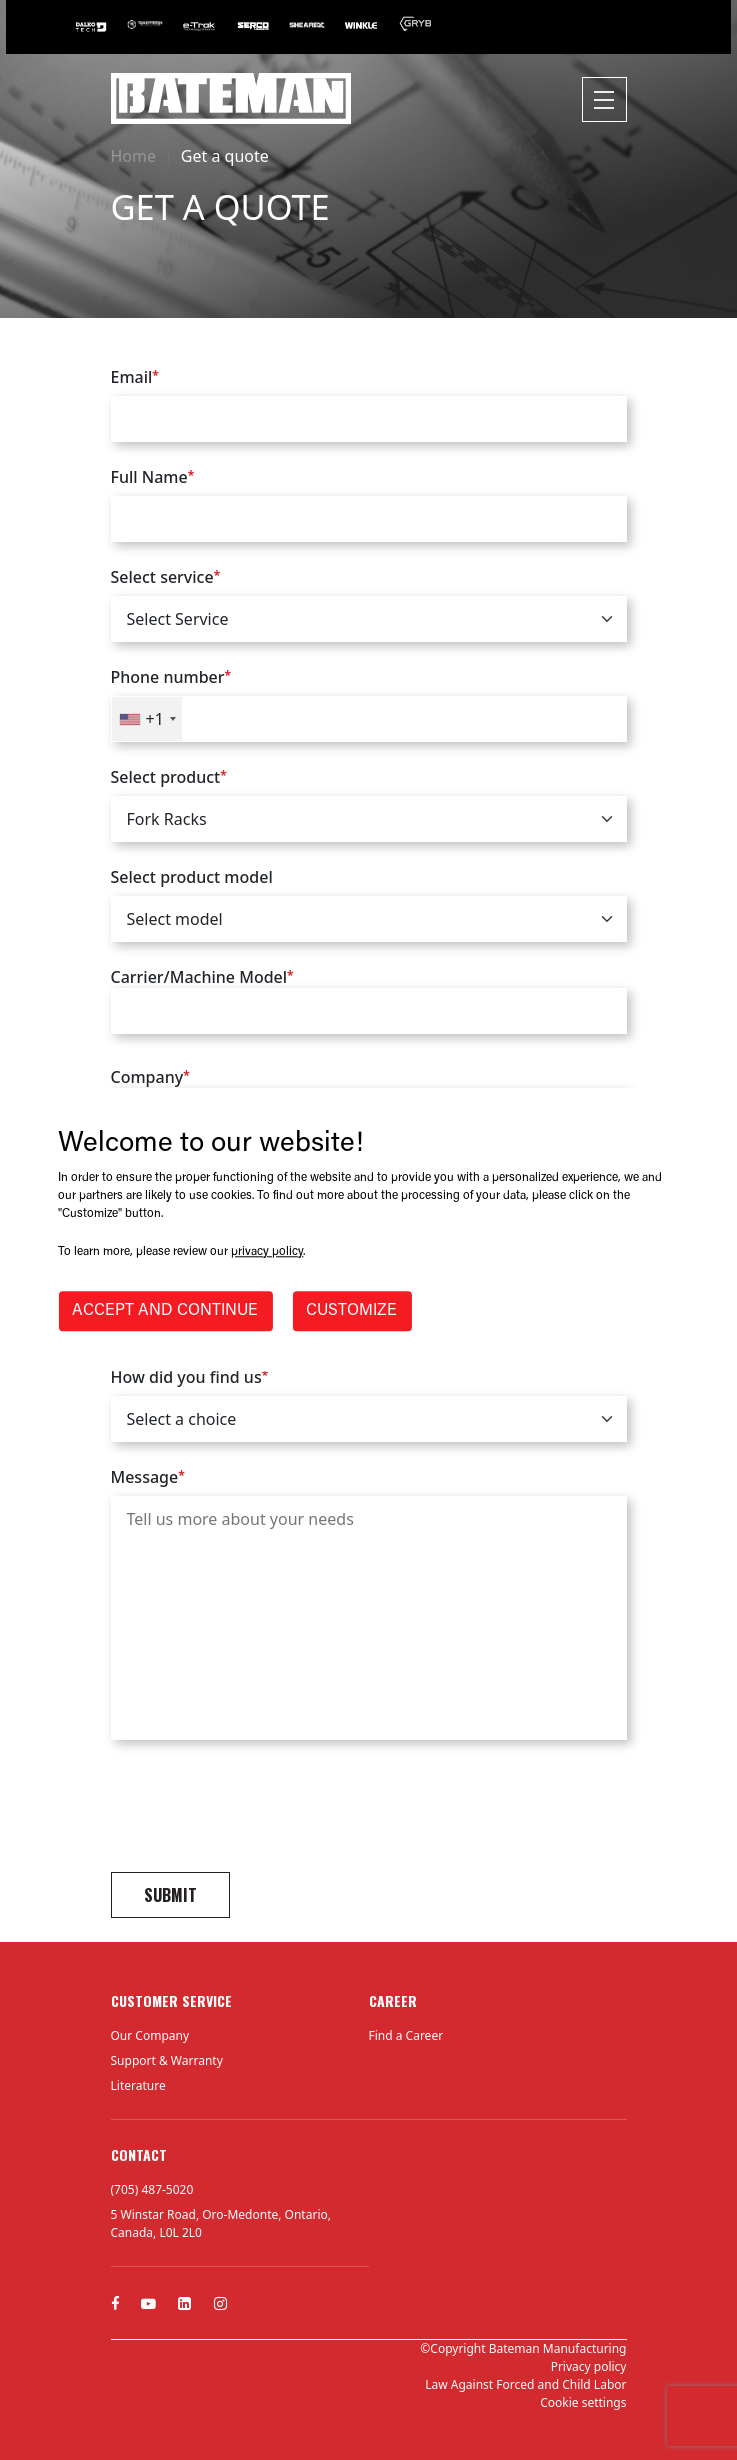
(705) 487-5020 (152, 2189)
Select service (166, 577)
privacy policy (267, 1253)
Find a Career (406, 2035)
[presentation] (263, 1809)
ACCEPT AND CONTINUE (165, 1312)
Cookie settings (583, 2402)
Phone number (171, 677)
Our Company (150, 2035)
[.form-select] (369, 619)
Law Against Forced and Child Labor (525, 2384)
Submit (170, 1895)
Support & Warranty (167, 2060)
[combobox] (147, 719)
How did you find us (190, 1377)
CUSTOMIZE (351, 1312)
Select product (169, 777)
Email (135, 377)
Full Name (153, 477)
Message (148, 1477)
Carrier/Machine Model (369, 1000)
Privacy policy (589, 2366)
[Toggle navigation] (604, 99)
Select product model (192, 877)
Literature (138, 2085)
